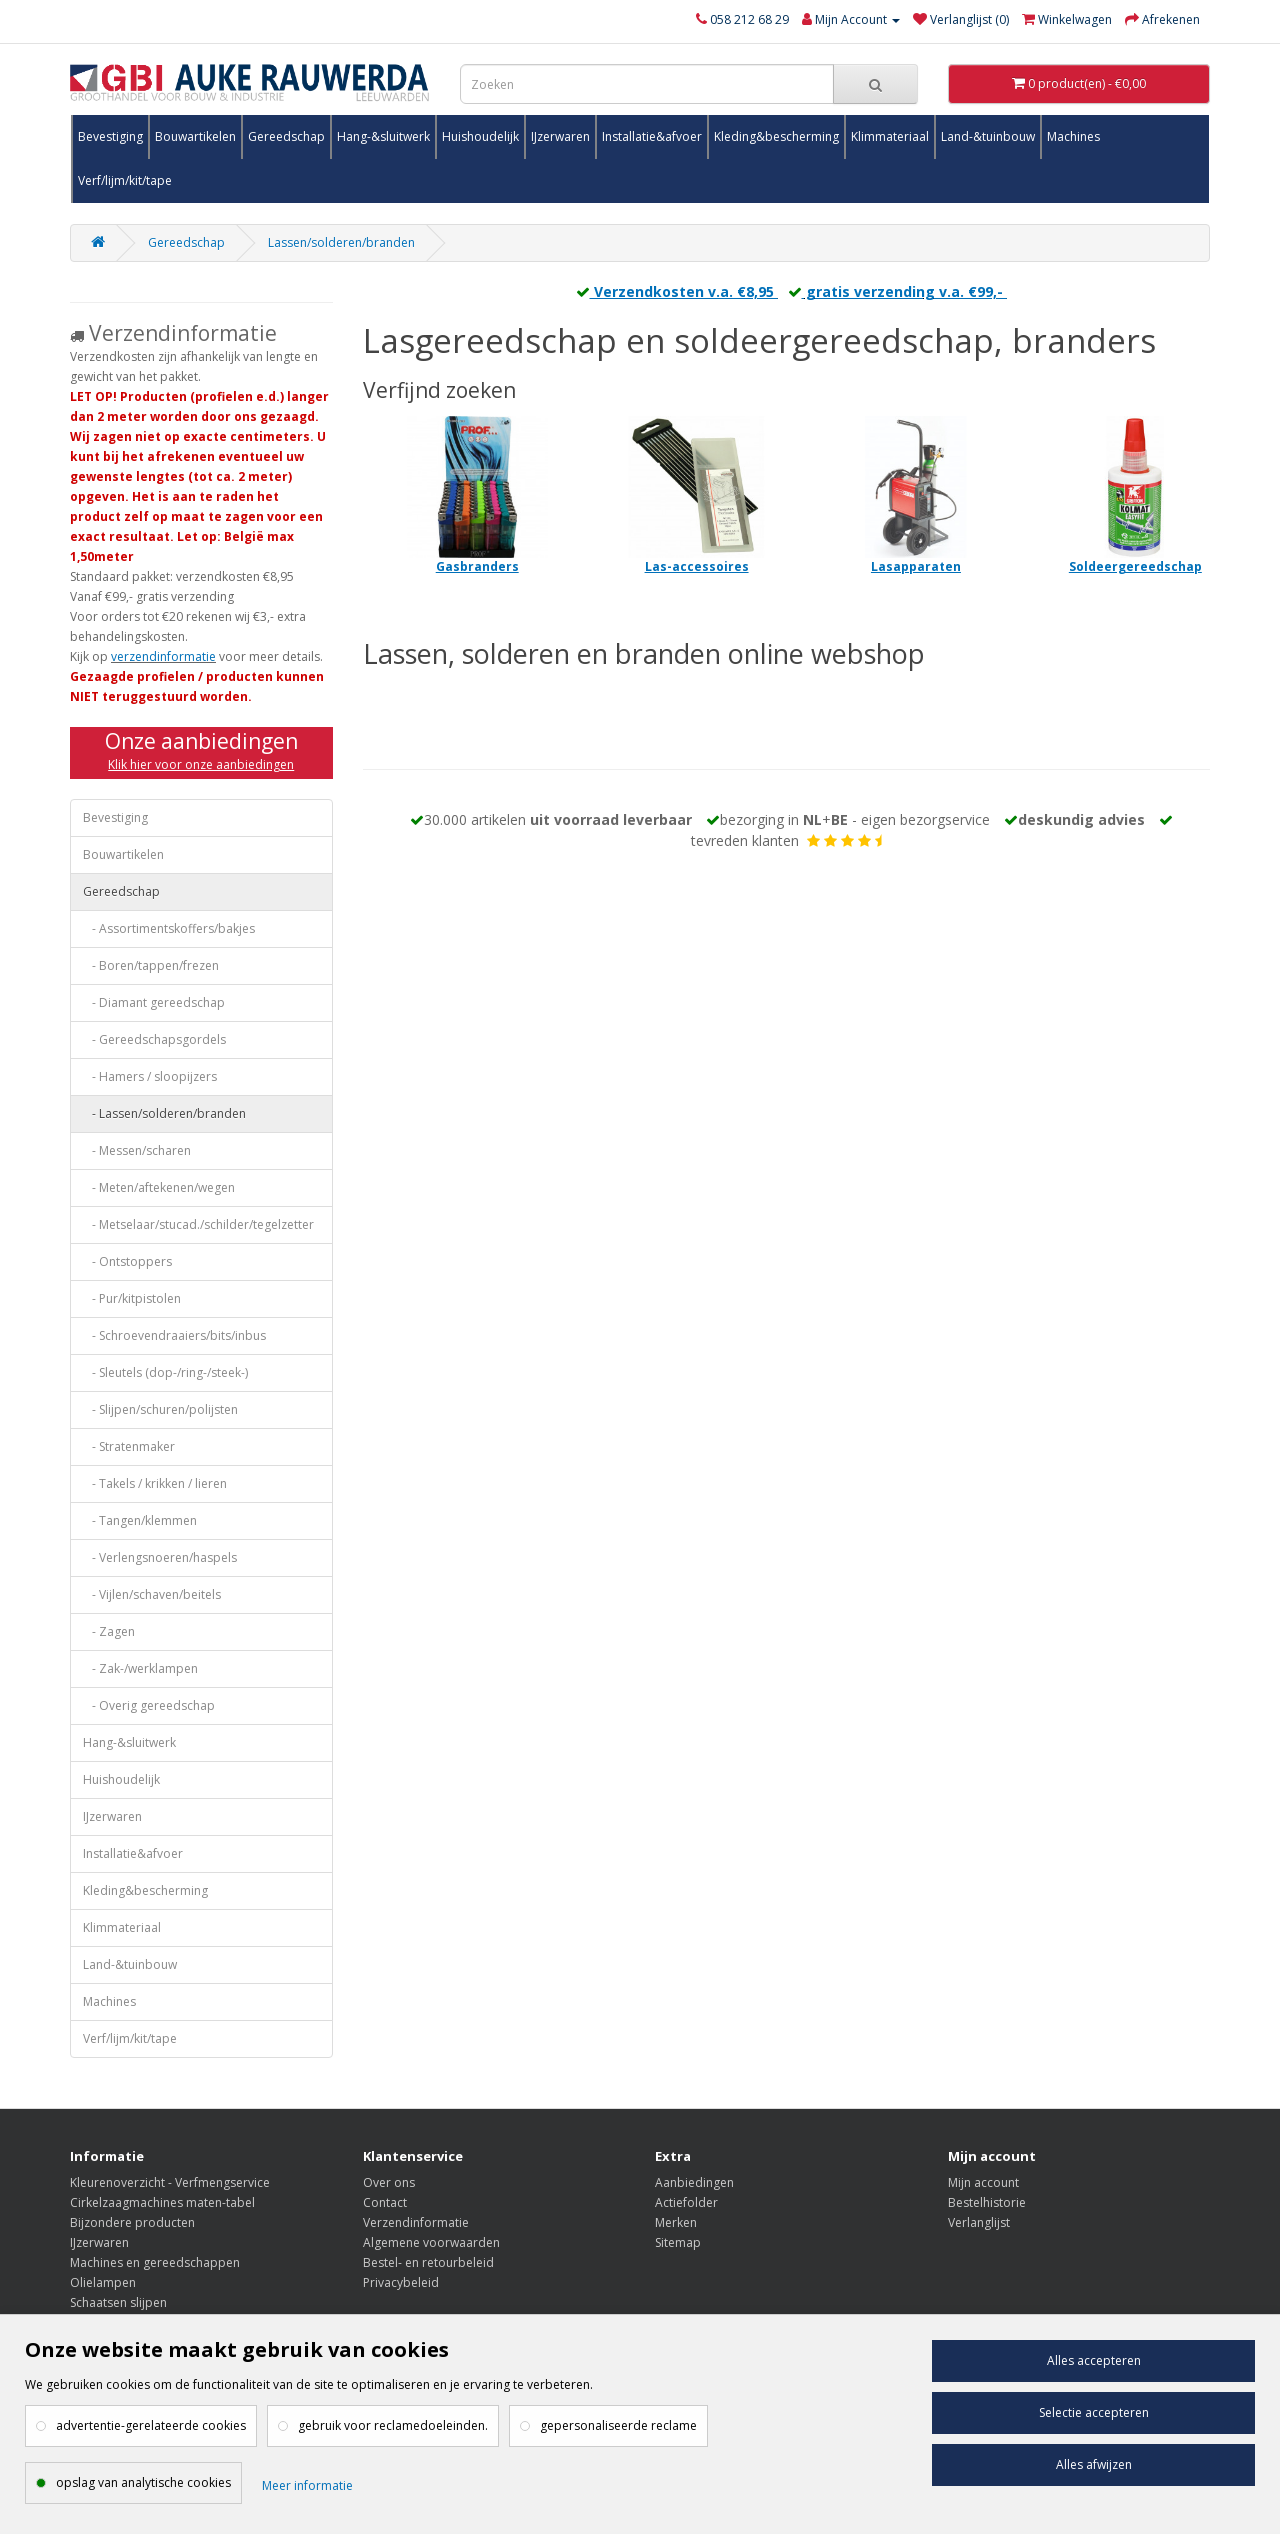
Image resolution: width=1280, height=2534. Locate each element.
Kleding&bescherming (776, 136)
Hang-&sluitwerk (383, 136)
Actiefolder (686, 2202)
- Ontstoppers (127, 1261)
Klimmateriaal (890, 136)
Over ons (389, 2182)
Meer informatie (307, 2485)
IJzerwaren (560, 136)
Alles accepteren (1094, 2360)
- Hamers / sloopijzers (150, 1076)
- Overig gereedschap (149, 1705)
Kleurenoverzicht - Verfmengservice (170, 2182)
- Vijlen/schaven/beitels (152, 1594)
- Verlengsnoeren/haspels (160, 1557)
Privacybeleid (401, 2282)
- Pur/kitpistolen (132, 1298)
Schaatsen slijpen (118, 2302)
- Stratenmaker (129, 1446)
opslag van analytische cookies (143, 2482)
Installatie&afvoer (652, 136)
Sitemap (678, 2242)
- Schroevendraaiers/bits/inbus (174, 1335)
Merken (676, 2222)
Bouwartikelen (195, 136)
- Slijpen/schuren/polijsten (160, 1409)
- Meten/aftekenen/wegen (159, 1187)
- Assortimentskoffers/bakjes (169, 928)
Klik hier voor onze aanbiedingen (201, 764)
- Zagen (109, 1631)
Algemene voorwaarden (431, 2242)
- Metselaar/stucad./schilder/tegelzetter (198, 1224)
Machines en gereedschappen (155, 2262)
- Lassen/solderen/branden (164, 1113)
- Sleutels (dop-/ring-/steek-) (165, 1372)
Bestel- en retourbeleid (428, 2262)
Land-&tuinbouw (988, 136)
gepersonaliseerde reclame (618, 2425)
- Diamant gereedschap (154, 1002)
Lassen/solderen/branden (341, 242)
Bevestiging (110, 136)
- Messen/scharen (137, 1150)
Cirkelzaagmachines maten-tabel (162, 2202)
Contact (385, 2202)
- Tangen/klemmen (140, 1520)
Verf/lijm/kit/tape (125, 180)
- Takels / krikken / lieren (155, 1483)
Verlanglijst (979, 2222)
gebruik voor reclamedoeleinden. (393, 2425)
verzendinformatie (163, 656)
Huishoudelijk (480, 136)
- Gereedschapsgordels (154, 1039)
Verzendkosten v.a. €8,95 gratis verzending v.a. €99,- (786, 291)
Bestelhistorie (987, 2202)
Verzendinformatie (416, 2222)
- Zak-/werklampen (140, 1668)
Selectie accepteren (1094, 2412)
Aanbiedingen (694, 2182)
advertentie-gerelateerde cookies (151, 2425)
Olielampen (103, 2282)
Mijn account (983, 2182)
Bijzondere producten (132, 2222)
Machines (1073, 136)
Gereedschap (286, 136)
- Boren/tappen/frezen (151, 965)
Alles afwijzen (1094, 2464)
